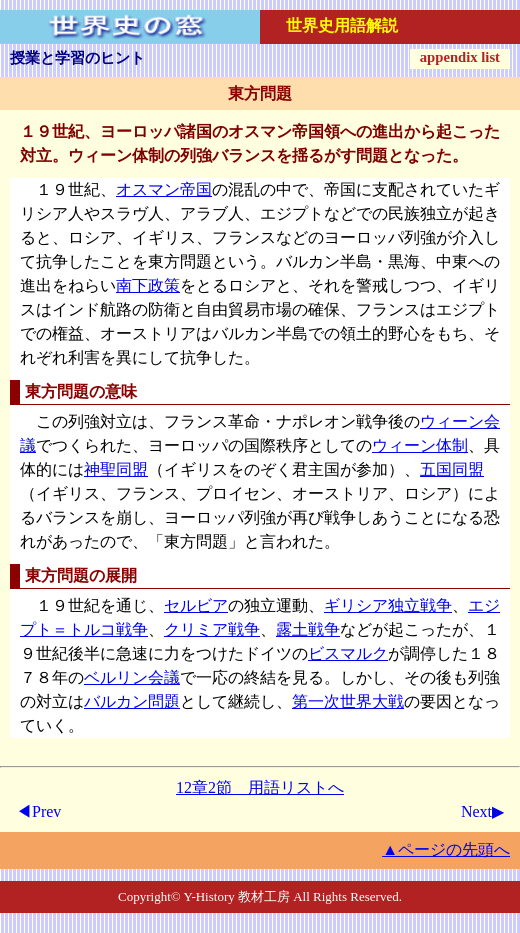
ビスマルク (348, 653)
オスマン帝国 (164, 189)
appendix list (460, 57)
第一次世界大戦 (348, 701)
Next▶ (482, 811)
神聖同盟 (116, 469)
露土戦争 (308, 629)
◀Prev (38, 811)
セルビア (196, 605)
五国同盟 (452, 469)
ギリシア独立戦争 (388, 605)
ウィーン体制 (420, 445)
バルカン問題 (132, 701)
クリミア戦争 (212, 629)
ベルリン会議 (132, 677)
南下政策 (148, 285)
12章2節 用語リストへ (260, 787)
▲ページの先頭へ (446, 849)
